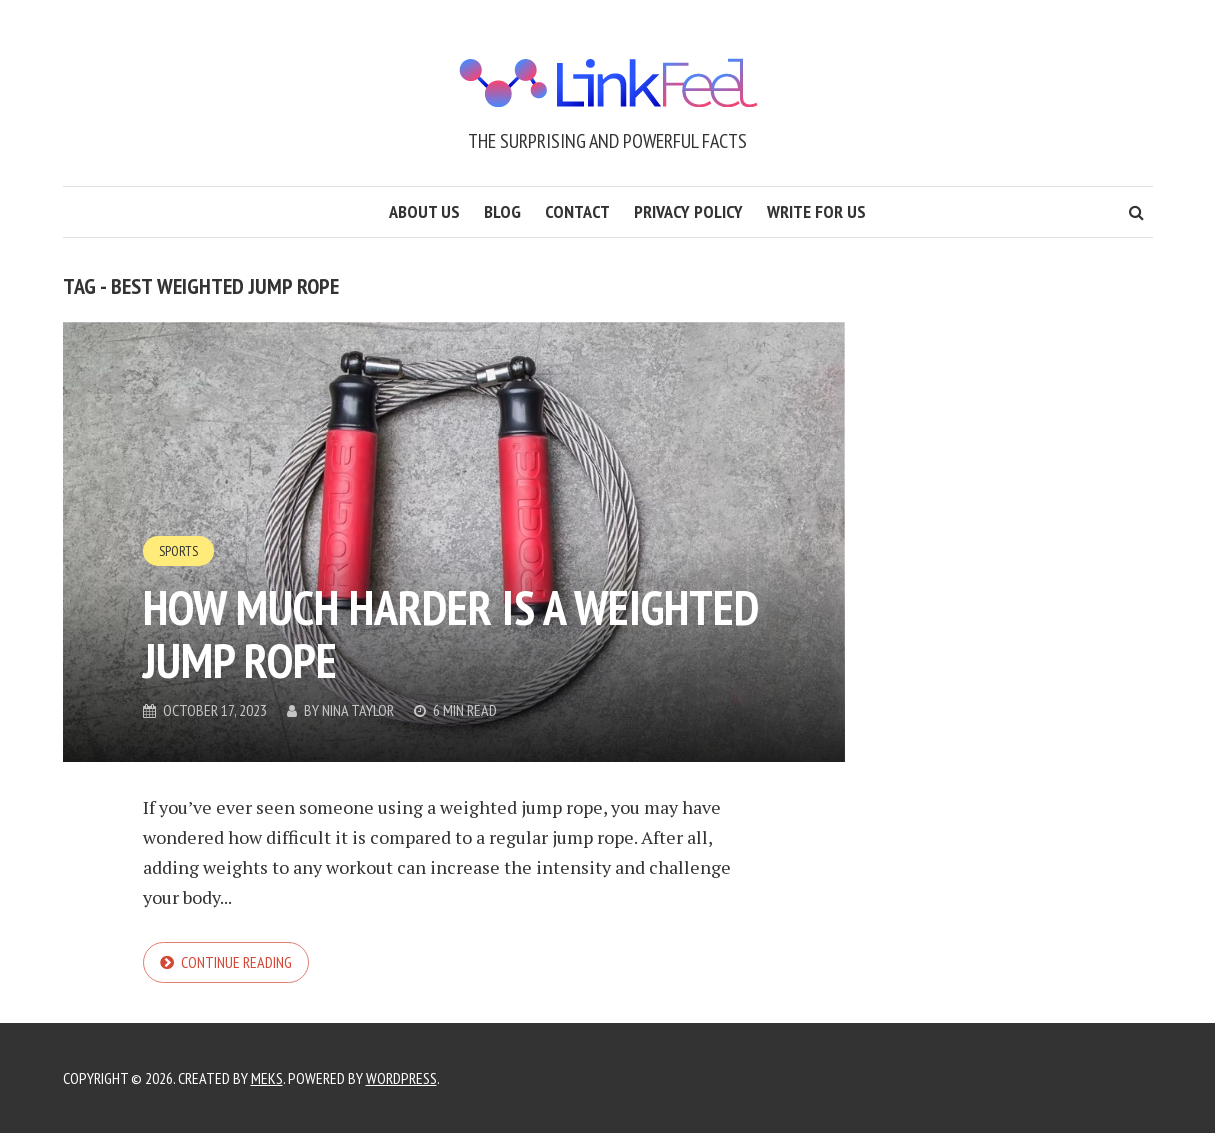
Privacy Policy (688, 211)
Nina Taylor (358, 710)
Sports (178, 551)
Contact (577, 211)
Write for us (816, 211)
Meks (267, 1078)
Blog (502, 211)
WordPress (401, 1078)
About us (424, 211)
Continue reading (236, 962)
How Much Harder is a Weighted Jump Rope (450, 633)
